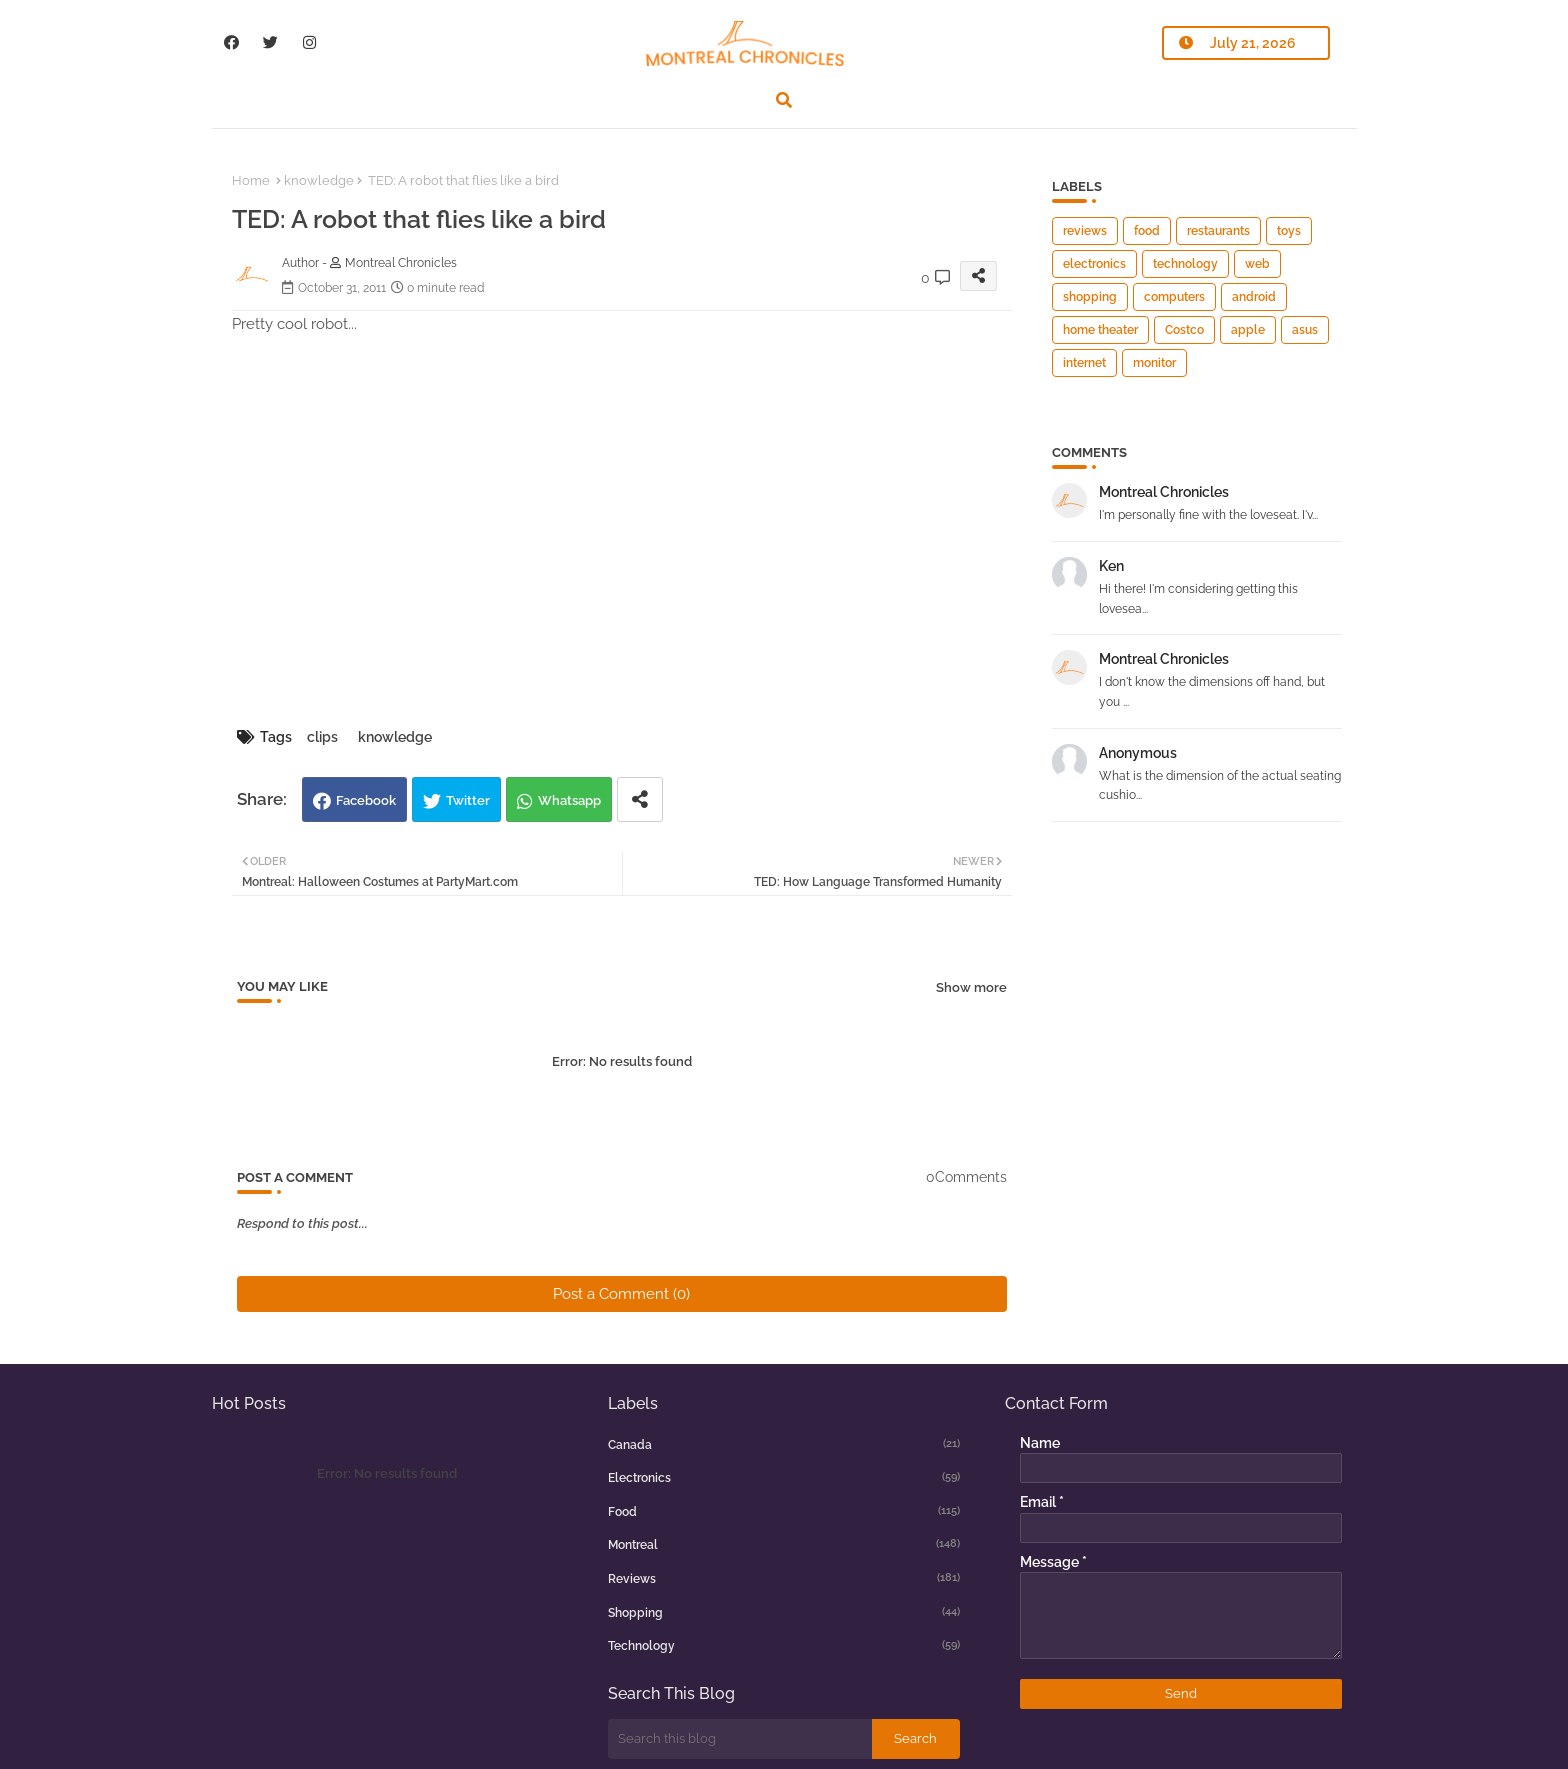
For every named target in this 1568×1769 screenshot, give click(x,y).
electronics (1094, 264)
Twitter (468, 800)
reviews (1085, 231)
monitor (1154, 363)
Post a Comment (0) (621, 1294)
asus (1305, 330)
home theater (1100, 330)
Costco (1184, 330)
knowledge (319, 180)
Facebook (366, 800)
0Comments (966, 1177)
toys (1289, 231)
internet (1084, 363)
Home (251, 180)
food (1147, 231)
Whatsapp (569, 800)
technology (1185, 264)
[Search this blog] (740, 1739)
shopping (1090, 297)
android (1254, 297)
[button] (784, 100)
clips (322, 737)
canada (784, 1444)
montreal (784, 1544)
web (1257, 264)
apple (1248, 330)
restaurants (1218, 231)
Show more (971, 987)
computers (1174, 297)
